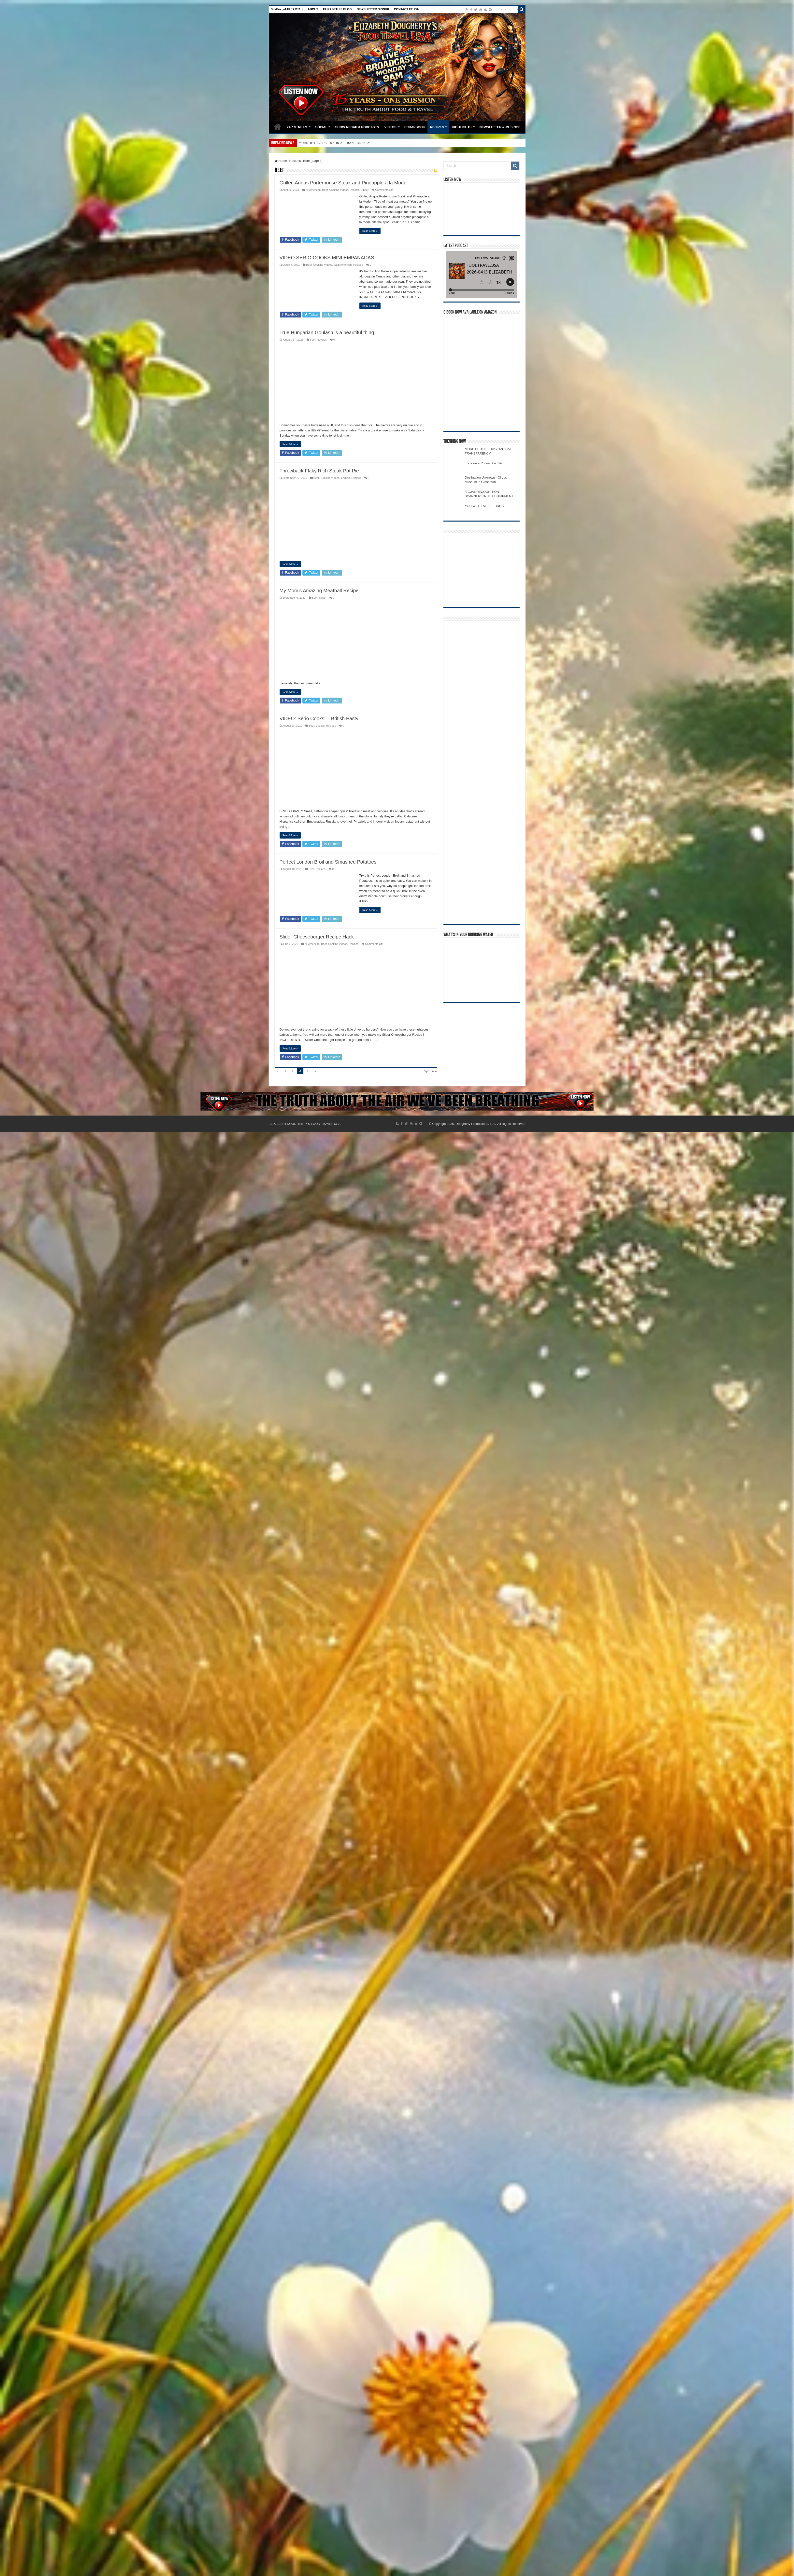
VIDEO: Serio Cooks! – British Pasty (319, 1586)
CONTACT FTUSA (406, 9)
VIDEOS (390, 127)
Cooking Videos (338, 189)
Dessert (354, 189)
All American (313, 189)
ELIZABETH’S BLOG (337, 9)
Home (281, 161)
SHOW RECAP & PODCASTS (357, 127)
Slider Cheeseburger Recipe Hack (317, 2093)
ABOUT (313, 9)
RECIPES (437, 127)
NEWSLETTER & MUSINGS (500, 127)
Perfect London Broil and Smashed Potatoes (328, 2019)
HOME (277, 126)
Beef (325, 189)
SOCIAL (321, 127)
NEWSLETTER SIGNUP (373, 9)
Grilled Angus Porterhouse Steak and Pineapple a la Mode (343, 182)
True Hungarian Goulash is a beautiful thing (327, 332)
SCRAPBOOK (414, 127)
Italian (322, 1176)
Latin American (343, 264)
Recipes (295, 161)
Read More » (370, 231)
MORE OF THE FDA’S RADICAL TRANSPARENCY (334, 143)
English (345, 767)
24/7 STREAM (297, 127)
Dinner (365, 189)
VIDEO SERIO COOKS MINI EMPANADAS (327, 257)
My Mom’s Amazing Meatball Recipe (319, 1169)
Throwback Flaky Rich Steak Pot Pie (319, 760)
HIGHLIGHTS (461, 127)
